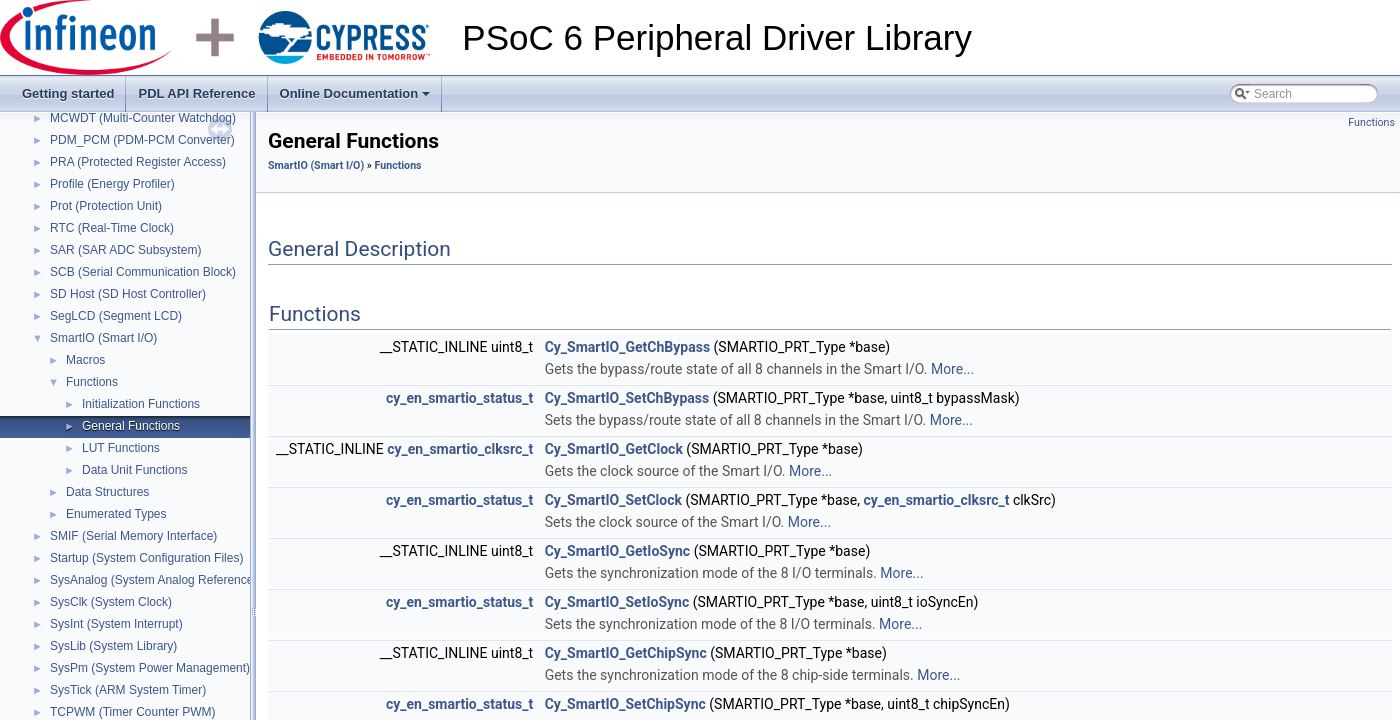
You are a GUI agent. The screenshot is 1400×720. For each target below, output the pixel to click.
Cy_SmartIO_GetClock (614, 449)
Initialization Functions (141, 404)
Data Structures (107, 492)
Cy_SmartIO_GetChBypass (627, 347)
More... (952, 369)
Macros (85, 360)
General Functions (131, 426)
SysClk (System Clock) (111, 602)
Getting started (68, 93)
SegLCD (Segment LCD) (116, 316)
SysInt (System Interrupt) (116, 624)
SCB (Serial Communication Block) (143, 272)
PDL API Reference (196, 93)
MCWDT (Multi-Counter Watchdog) (143, 118)
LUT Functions (121, 448)
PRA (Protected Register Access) (138, 162)
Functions (92, 382)
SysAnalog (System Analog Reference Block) (170, 580)
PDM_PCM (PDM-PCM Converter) (142, 140)
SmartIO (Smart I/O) (103, 338)
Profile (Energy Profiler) (112, 184)
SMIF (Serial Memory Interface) (133, 536)
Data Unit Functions (134, 470)
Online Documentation (357, 99)
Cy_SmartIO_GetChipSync (626, 653)
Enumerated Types (116, 514)
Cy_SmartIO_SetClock (613, 500)
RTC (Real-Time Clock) (112, 228)
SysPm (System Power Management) (150, 668)
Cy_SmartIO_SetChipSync (625, 704)
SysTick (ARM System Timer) (128, 690)
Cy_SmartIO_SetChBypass (627, 398)
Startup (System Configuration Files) (146, 558)
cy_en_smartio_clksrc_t (460, 449)
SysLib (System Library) (113, 646)
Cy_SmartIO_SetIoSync (617, 602)
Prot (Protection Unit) (106, 206)
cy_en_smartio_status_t (459, 398)
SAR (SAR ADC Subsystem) (125, 250)
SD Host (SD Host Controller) (128, 294)
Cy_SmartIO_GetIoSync (618, 551)
